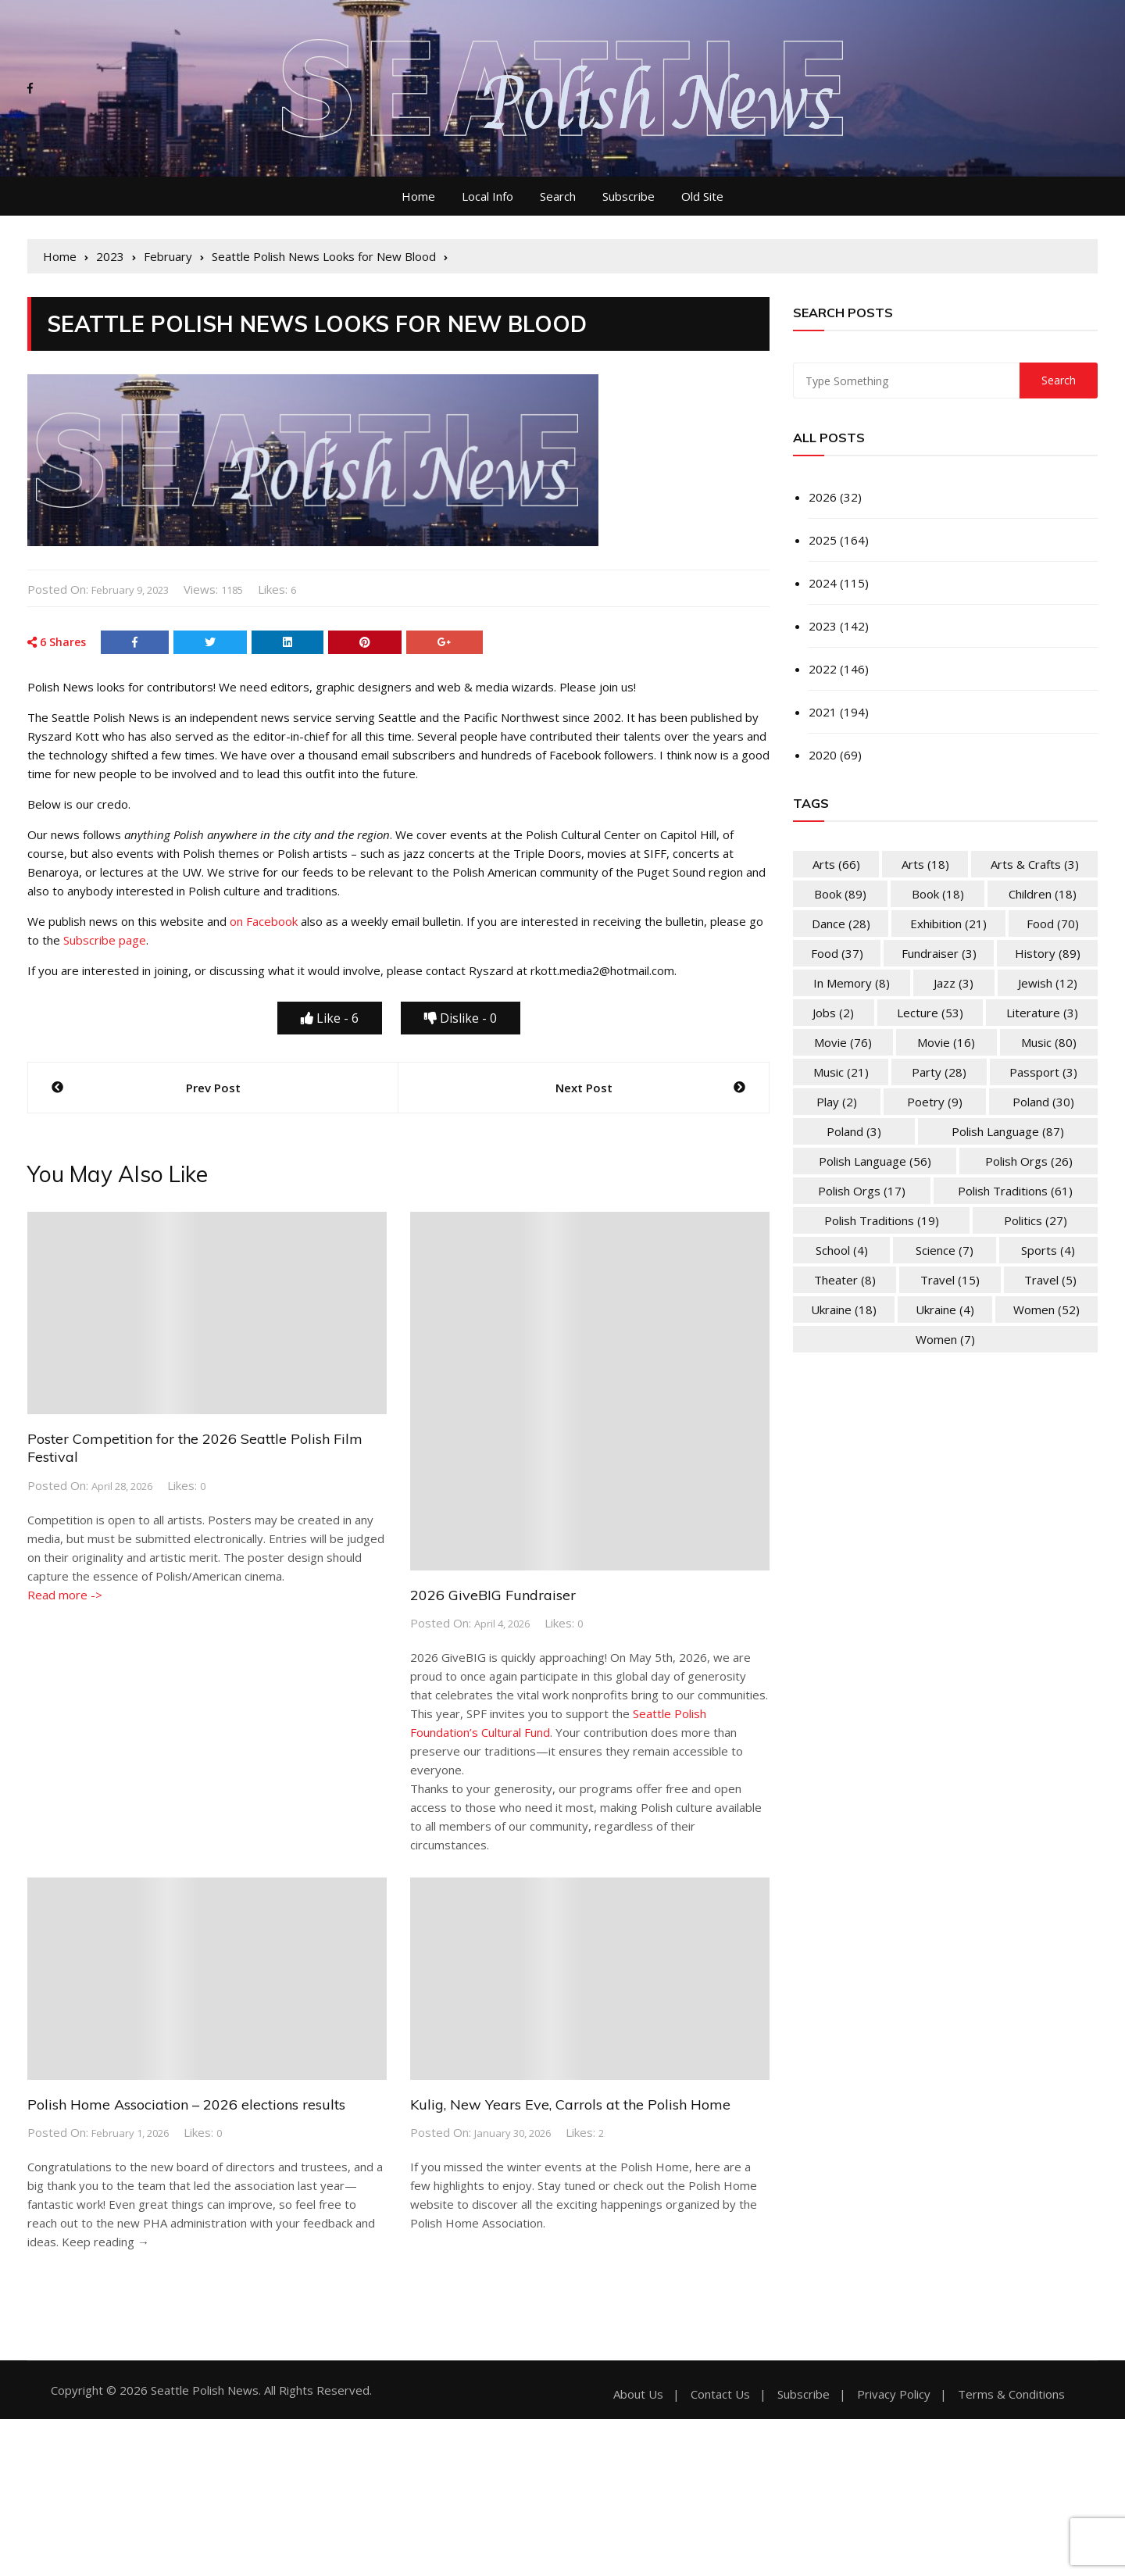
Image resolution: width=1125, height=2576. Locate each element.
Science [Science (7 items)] (944, 1250)
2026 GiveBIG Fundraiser (493, 1595)
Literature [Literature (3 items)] (1042, 1012)
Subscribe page (104, 940)
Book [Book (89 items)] (840, 894)
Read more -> (64, 1594)
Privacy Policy (893, 2394)
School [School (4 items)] (842, 1250)
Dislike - (460, 1018)
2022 (823, 669)
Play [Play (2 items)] (836, 1101)
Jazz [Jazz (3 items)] (953, 983)
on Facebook (264, 921)
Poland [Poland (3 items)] (854, 1131)
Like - (330, 1018)
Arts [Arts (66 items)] (836, 864)
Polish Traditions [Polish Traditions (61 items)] (1015, 1191)
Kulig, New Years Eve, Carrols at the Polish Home (570, 2104)
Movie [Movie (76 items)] (843, 1042)
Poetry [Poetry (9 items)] (934, 1101)
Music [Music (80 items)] (1049, 1042)
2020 (823, 755)
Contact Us (720, 2394)
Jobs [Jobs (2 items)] (833, 1012)
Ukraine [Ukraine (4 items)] (945, 1309)
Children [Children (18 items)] (1043, 894)
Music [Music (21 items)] (841, 1072)
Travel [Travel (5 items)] (1050, 1280)
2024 (823, 583)
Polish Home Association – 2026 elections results (186, 2104)
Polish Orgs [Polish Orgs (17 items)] (861, 1191)
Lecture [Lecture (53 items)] (930, 1012)
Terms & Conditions (1011, 2394)
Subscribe (628, 196)
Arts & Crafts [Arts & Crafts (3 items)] (1035, 864)
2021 (823, 712)
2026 (823, 497)
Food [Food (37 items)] (837, 953)
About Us (638, 2394)
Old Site (702, 196)
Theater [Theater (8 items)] (845, 1280)
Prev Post (213, 1087)
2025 (823, 540)
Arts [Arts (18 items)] (925, 864)
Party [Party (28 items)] (939, 1072)
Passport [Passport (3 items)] (1043, 1072)
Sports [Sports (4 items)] (1048, 1250)
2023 (823, 626)
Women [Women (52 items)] (1046, 1309)
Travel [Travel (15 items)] (950, 1280)
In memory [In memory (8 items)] (851, 983)
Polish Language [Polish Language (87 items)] (1008, 1131)
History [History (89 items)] (1047, 953)
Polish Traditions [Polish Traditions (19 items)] (881, 1220)
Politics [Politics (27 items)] (1035, 1220)
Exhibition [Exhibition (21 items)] (948, 923)
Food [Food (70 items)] (1053, 923)
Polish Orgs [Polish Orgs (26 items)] (1029, 1161)
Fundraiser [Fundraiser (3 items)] (939, 953)
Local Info (487, 196)
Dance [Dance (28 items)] (841, 923)
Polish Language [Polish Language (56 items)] (875, 1161)
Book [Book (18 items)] (938, 894)
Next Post (583, 1087)
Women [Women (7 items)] (945, 1339)
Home (418, 196)
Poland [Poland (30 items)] (1043, 1101)
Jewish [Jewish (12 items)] (1047, 983)
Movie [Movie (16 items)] (946, 1042)
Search (558, 196)
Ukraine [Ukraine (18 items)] (844, 1309)
